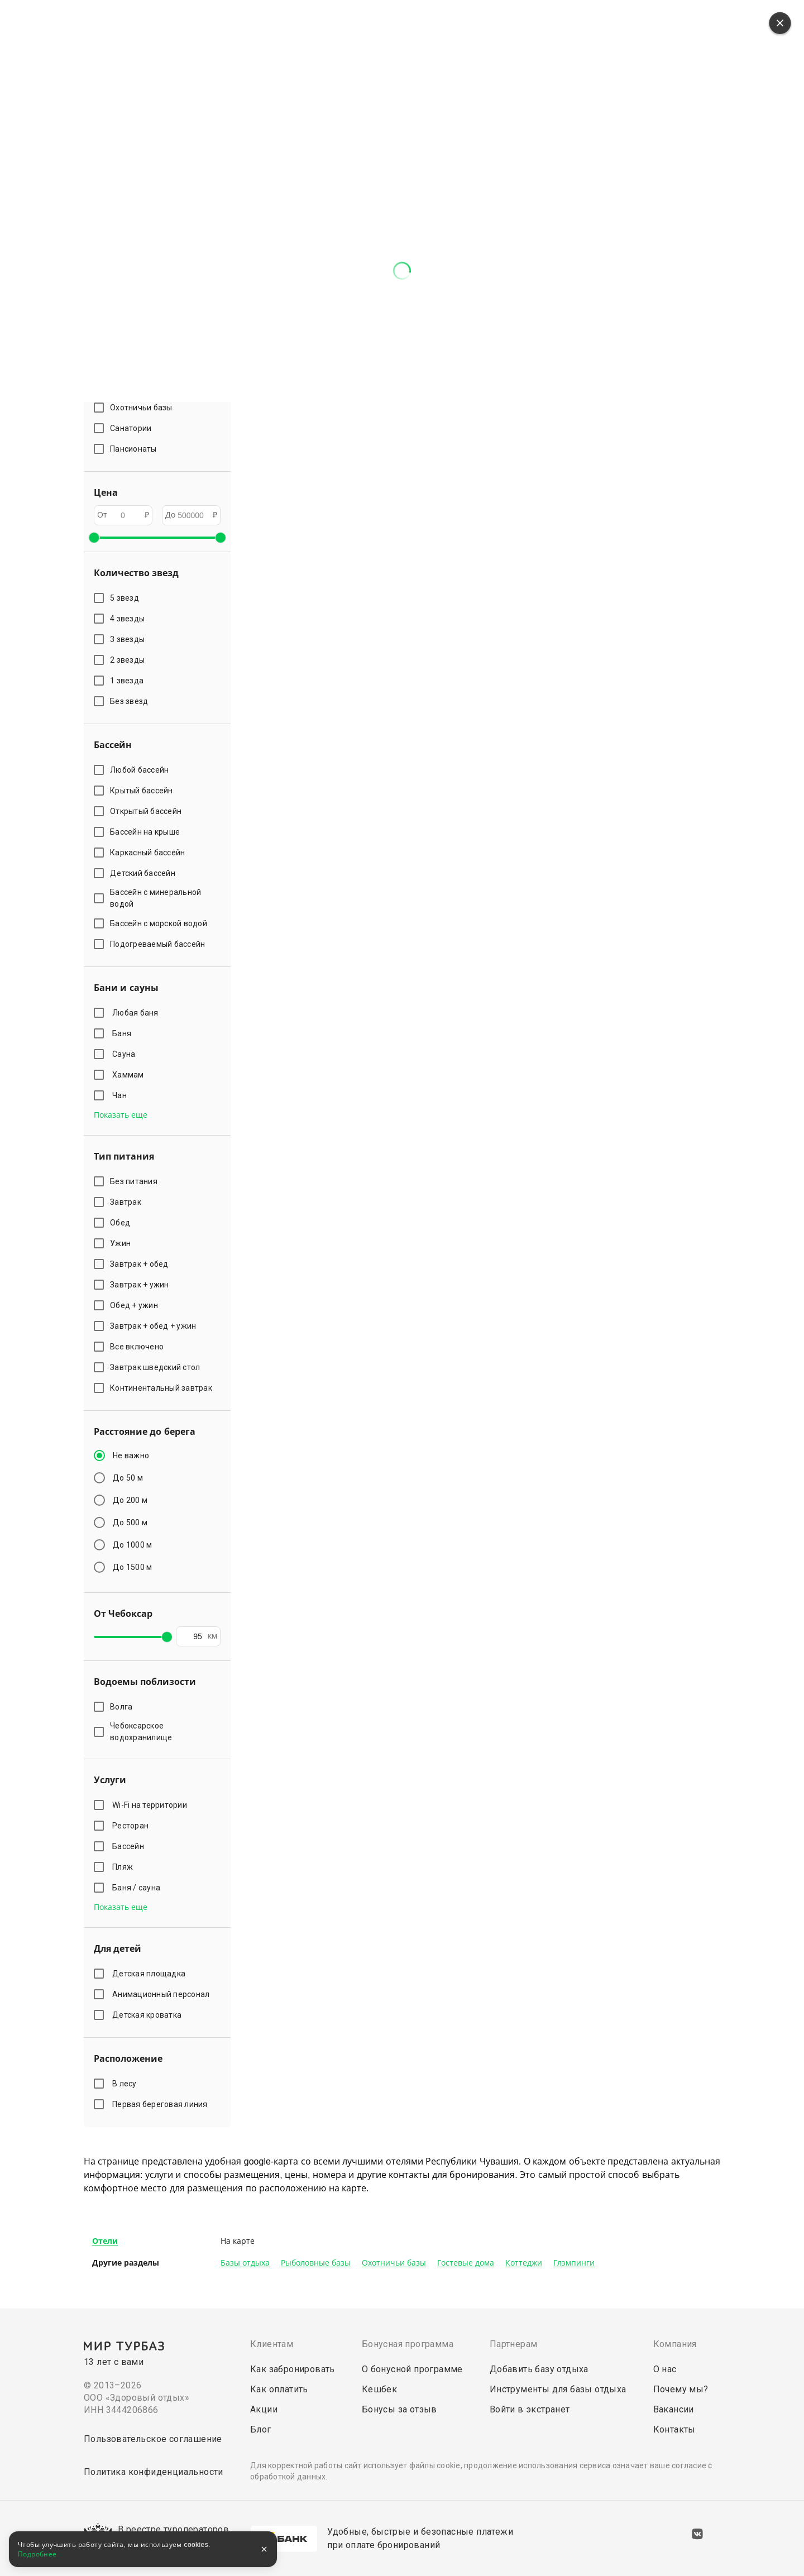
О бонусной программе (412, 2369)
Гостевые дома (465, 2262)
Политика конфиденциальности (153, 2472)
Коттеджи (523, 2262)
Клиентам (271, 2344)
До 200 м (130, 1500)
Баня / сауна (138, 1887)
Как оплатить (279, 2389)
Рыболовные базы (316, 2262)
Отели (105, 2241)
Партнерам (514, 2344)
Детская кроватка (148, 2014)
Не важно (131, 1455)
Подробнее (37, 2554)
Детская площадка (150, 1973)
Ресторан (132, 1825)
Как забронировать (292, 2369)
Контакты (674, 2429)
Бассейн (129, 1846)
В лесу (126, 2083)
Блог (260, 2429)
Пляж (124, 1866)
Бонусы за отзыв (399, 2409)
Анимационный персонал (162, 1994)
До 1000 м (132, 1544)
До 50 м (128, 1477)
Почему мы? (681, 2389)
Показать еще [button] (120, 1114)
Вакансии (673, 2409)
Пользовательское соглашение (153, 2439)
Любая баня (137, 1012)
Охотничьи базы (394, 2262)
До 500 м (130, 1522)
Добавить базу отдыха (539, 2369)
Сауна (125, 1054)
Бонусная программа (407, 2344)
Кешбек (379, 2389)
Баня (123, 1033)
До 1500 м (132, 1567)
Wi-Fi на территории (151, 1805)
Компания (675, 2344)
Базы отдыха (245, 2262)
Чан (121, 1095)
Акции (263, 2409)
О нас (665, 2369)
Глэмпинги (574, 2262)
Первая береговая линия (161, 2104)
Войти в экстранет (530, 2409)
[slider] (93, 537)
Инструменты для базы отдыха (558, 2389)
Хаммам (129, 1074)
